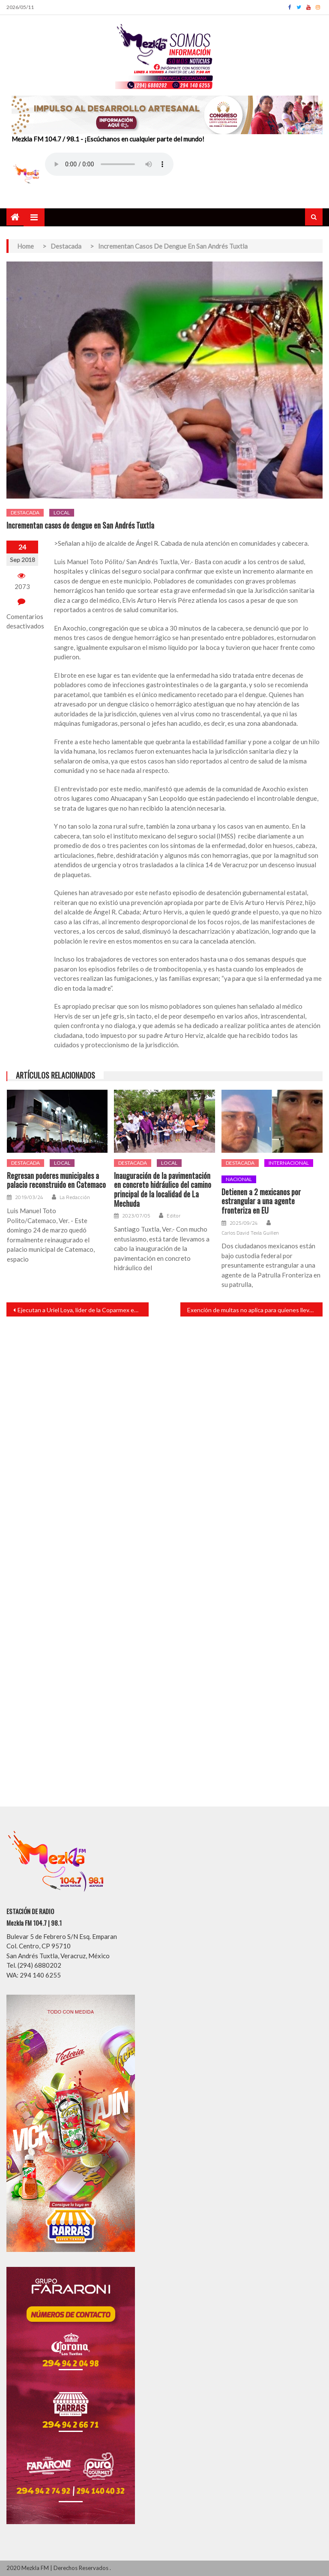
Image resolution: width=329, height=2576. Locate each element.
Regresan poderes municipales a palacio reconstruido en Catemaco (56, 1180)
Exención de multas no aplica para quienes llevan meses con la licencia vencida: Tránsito (255, 1310)
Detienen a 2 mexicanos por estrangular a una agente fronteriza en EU (261, 1201)
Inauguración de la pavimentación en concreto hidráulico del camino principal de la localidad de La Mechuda (162, 1189)
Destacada (25, 512)
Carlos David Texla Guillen (250, 1233)
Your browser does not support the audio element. (109, 164)
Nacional (239, 1179)
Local (62, 512)
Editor (173, 1216)
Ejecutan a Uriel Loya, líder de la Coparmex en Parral (83, 1310)
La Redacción (75, 1197)
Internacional (289, 1163)
